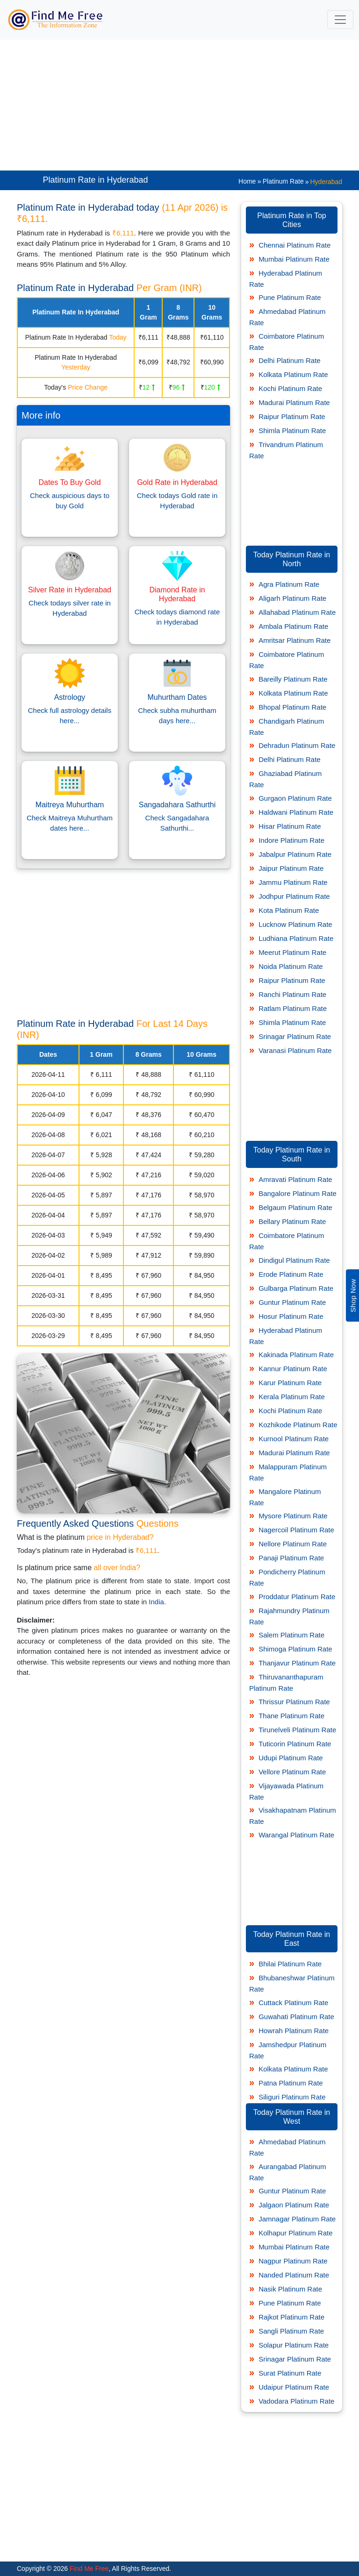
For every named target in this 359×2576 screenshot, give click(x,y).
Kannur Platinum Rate (292, 1369)
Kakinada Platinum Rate (296, 1355)
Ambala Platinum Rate (293, 626)
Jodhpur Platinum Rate (294, 896)
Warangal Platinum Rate (296, 1835)
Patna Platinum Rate (290, 2083)
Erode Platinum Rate (290, 1274)
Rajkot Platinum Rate (291, 2317)
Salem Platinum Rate (291, 1635)
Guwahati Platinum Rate (296, 2017)
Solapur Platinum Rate (293, 2345)
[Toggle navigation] (340, 19)
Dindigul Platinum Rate (294, 1260)
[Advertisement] (179, 105)
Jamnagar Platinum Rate (297, 2219)
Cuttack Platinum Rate (293, 2003)
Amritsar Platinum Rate (294, 640)
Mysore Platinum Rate (293, 1516)
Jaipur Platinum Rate (290, 868)
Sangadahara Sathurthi (177, 805)
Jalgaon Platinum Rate (293, 2205)
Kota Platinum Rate (288, 910)
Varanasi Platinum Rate (294, 1050)
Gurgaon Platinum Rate (295, 798)
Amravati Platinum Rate (295, 1179)
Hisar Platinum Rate (289, 826)
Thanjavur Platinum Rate (297, 1663)
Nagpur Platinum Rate (293, 2261)
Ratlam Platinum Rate (292, 1008)
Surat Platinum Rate (289, 2373)
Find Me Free (88, 2568)
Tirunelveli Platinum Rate (297, 1730)
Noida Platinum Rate (290, 966)
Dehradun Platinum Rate (296, 745)
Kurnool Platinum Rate (293, 1439)
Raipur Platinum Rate (291, 416)
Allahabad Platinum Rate (297, 612)
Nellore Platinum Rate (292, 1544)
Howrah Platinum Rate (293, 2031)
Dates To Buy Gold (69, 482)
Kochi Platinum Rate (290, 388)
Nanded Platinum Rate (293, 2275)
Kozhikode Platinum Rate (297, 1425)
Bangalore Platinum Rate (297, 1193)
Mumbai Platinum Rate (294, 259)
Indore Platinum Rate (291, 840)
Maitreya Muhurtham (70, 805)
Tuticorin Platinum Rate (294, 1744)
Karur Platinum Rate (290, 1383)
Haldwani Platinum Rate (295, 812)
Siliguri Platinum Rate (291, 2097)
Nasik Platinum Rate (290, 2289)
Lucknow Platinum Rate (295, 924)
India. (157, 1602)
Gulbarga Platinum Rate (295, 1288)
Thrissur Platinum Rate (294, 1702)
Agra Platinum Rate (288, 584)
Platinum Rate (283, 181)
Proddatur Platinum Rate (296, 1597)
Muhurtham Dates (177, 697)
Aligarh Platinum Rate (292, 598)
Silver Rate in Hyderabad (69, 590)
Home (247, 181)
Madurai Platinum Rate (294, 402)
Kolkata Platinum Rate (293, 374)
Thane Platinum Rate (291, 1716)
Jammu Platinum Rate (293, 882)
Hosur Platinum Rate (290, 1316)
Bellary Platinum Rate (292, 1221)
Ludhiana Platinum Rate (295, 938)
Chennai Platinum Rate (294, 245)
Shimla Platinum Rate (292, 430)
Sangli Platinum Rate (291, 2331)
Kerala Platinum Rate (291, 1397)
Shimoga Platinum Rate (295, 1649)
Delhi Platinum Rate (289, 360)
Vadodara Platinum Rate (296, 2401)
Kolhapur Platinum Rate (295, 2233)
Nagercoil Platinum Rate (296, 1530)
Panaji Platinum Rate (291, 1558)
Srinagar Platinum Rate (294, 1036)
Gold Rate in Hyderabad (177, 482)
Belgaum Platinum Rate (295, 1207)
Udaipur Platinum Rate (293, 2387)
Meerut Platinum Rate (292, 952)
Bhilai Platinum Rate (290, 1964)
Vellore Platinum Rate (292, 1772)
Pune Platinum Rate (289, 297)
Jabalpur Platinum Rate (294, 854)
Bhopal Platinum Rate (292, 707)
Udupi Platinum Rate (290, 1758)
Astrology (70, 697)
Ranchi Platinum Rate (292, 994)
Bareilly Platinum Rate (293, 679)
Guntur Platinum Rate (292, 1302)
